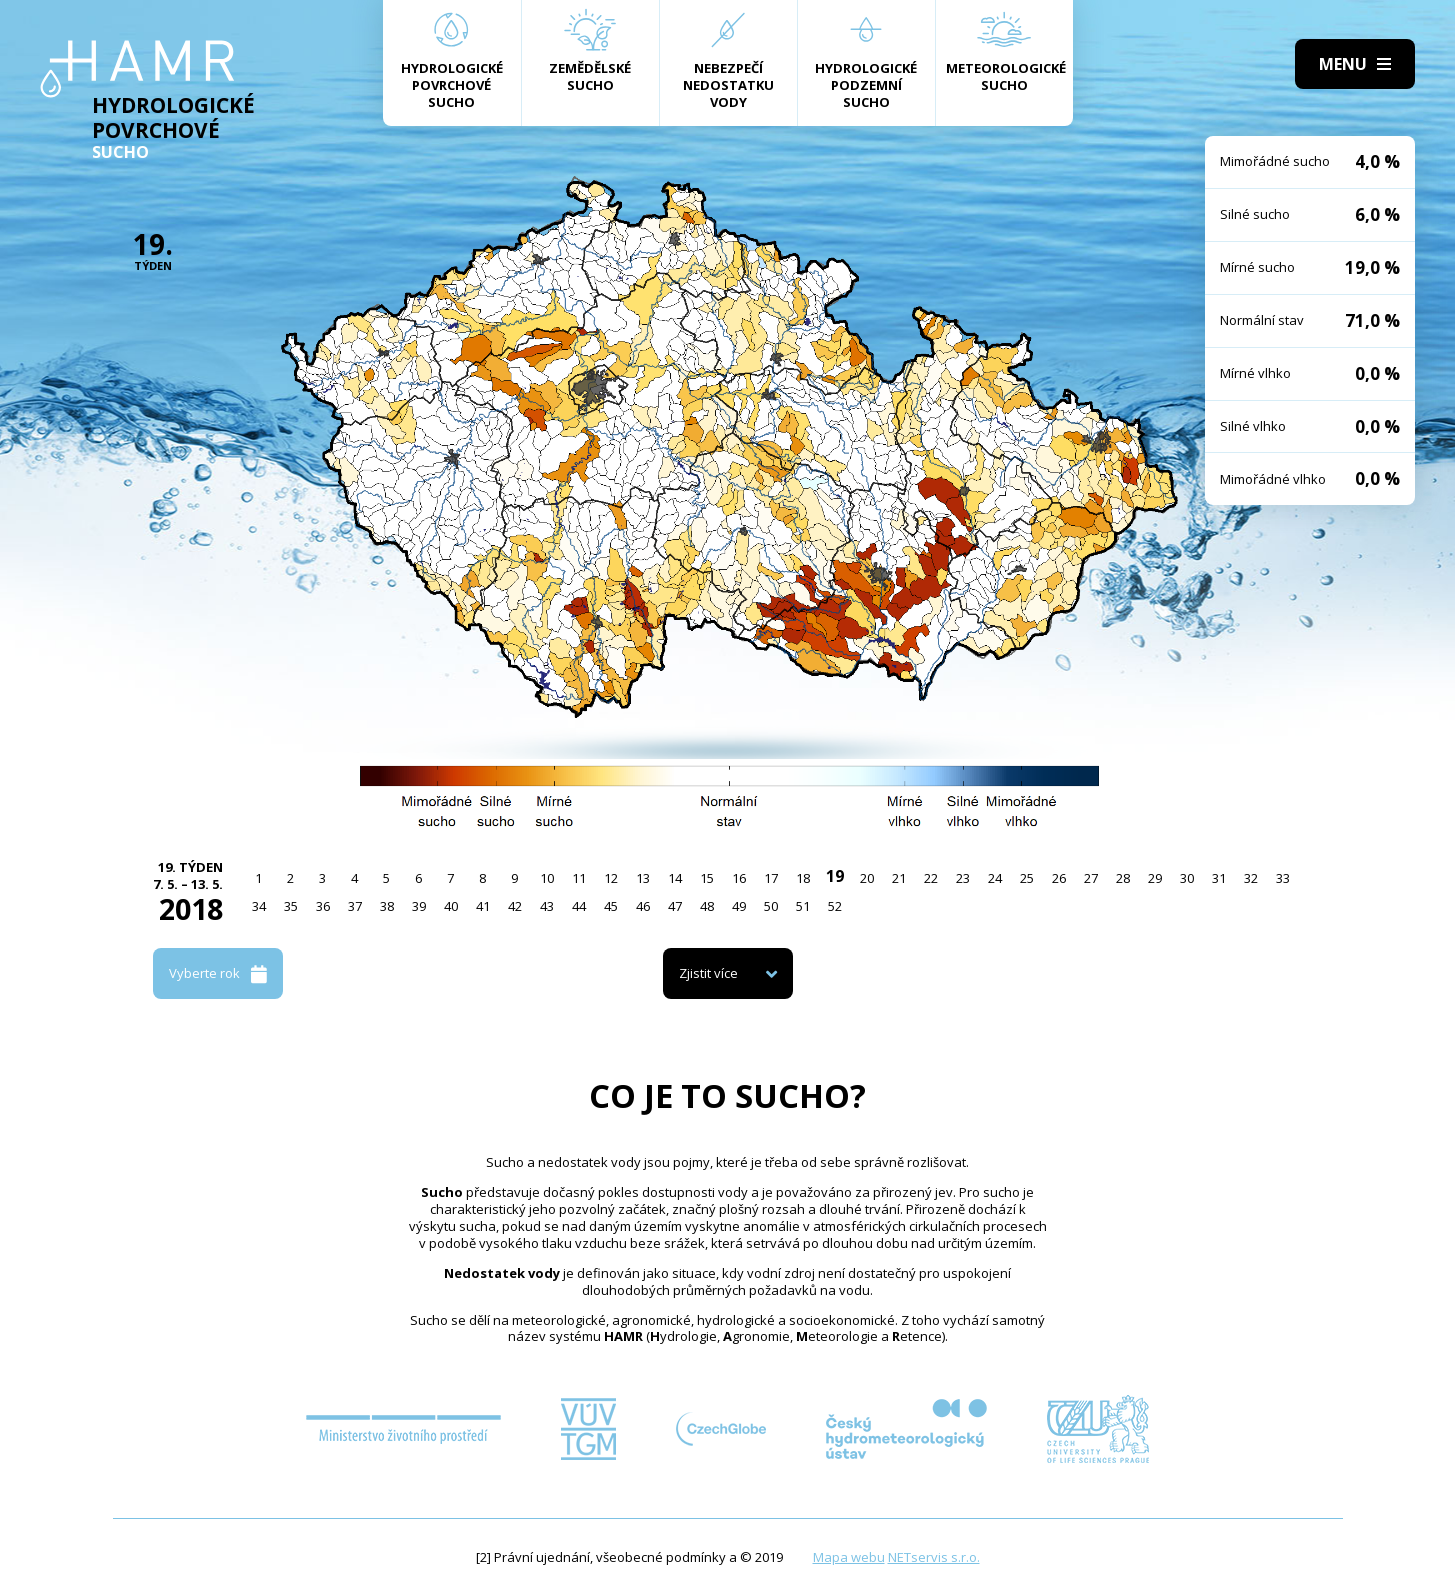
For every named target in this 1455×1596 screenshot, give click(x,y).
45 (611, 906)
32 (1251, 878)
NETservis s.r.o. (934, 1557)
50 (771, 906)
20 (867, 878)
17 (771, 878)
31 (1219, 878)
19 (835, 876)
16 (739, 878)
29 (1155, 878)
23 (963, 878)
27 (1091, 878)
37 (355, 906)
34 (259, 906)
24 (995, 878)
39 (419, 906)
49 (739, 906)
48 (707, 906)
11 (579, 878)
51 (803, 906)
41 (483, 906)
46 (643, 906)
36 (323, 906)
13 (643, 878)
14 (675, 878)
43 (547, 906)
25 (1027, 878)
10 (547, 878)
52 (835, 906)
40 (451, 906)
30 (1187, 878)
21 (899, 878)
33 (1283, 878)
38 (387, 906)
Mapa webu (849, 1557)
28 (1123, 878)
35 (291, 906)
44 (579, 906)
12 (611, 878)
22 (931, 878)
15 (707, 878)
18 (803, 878)
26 (1059, 878)
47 (675, 906)
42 (515, 906)
